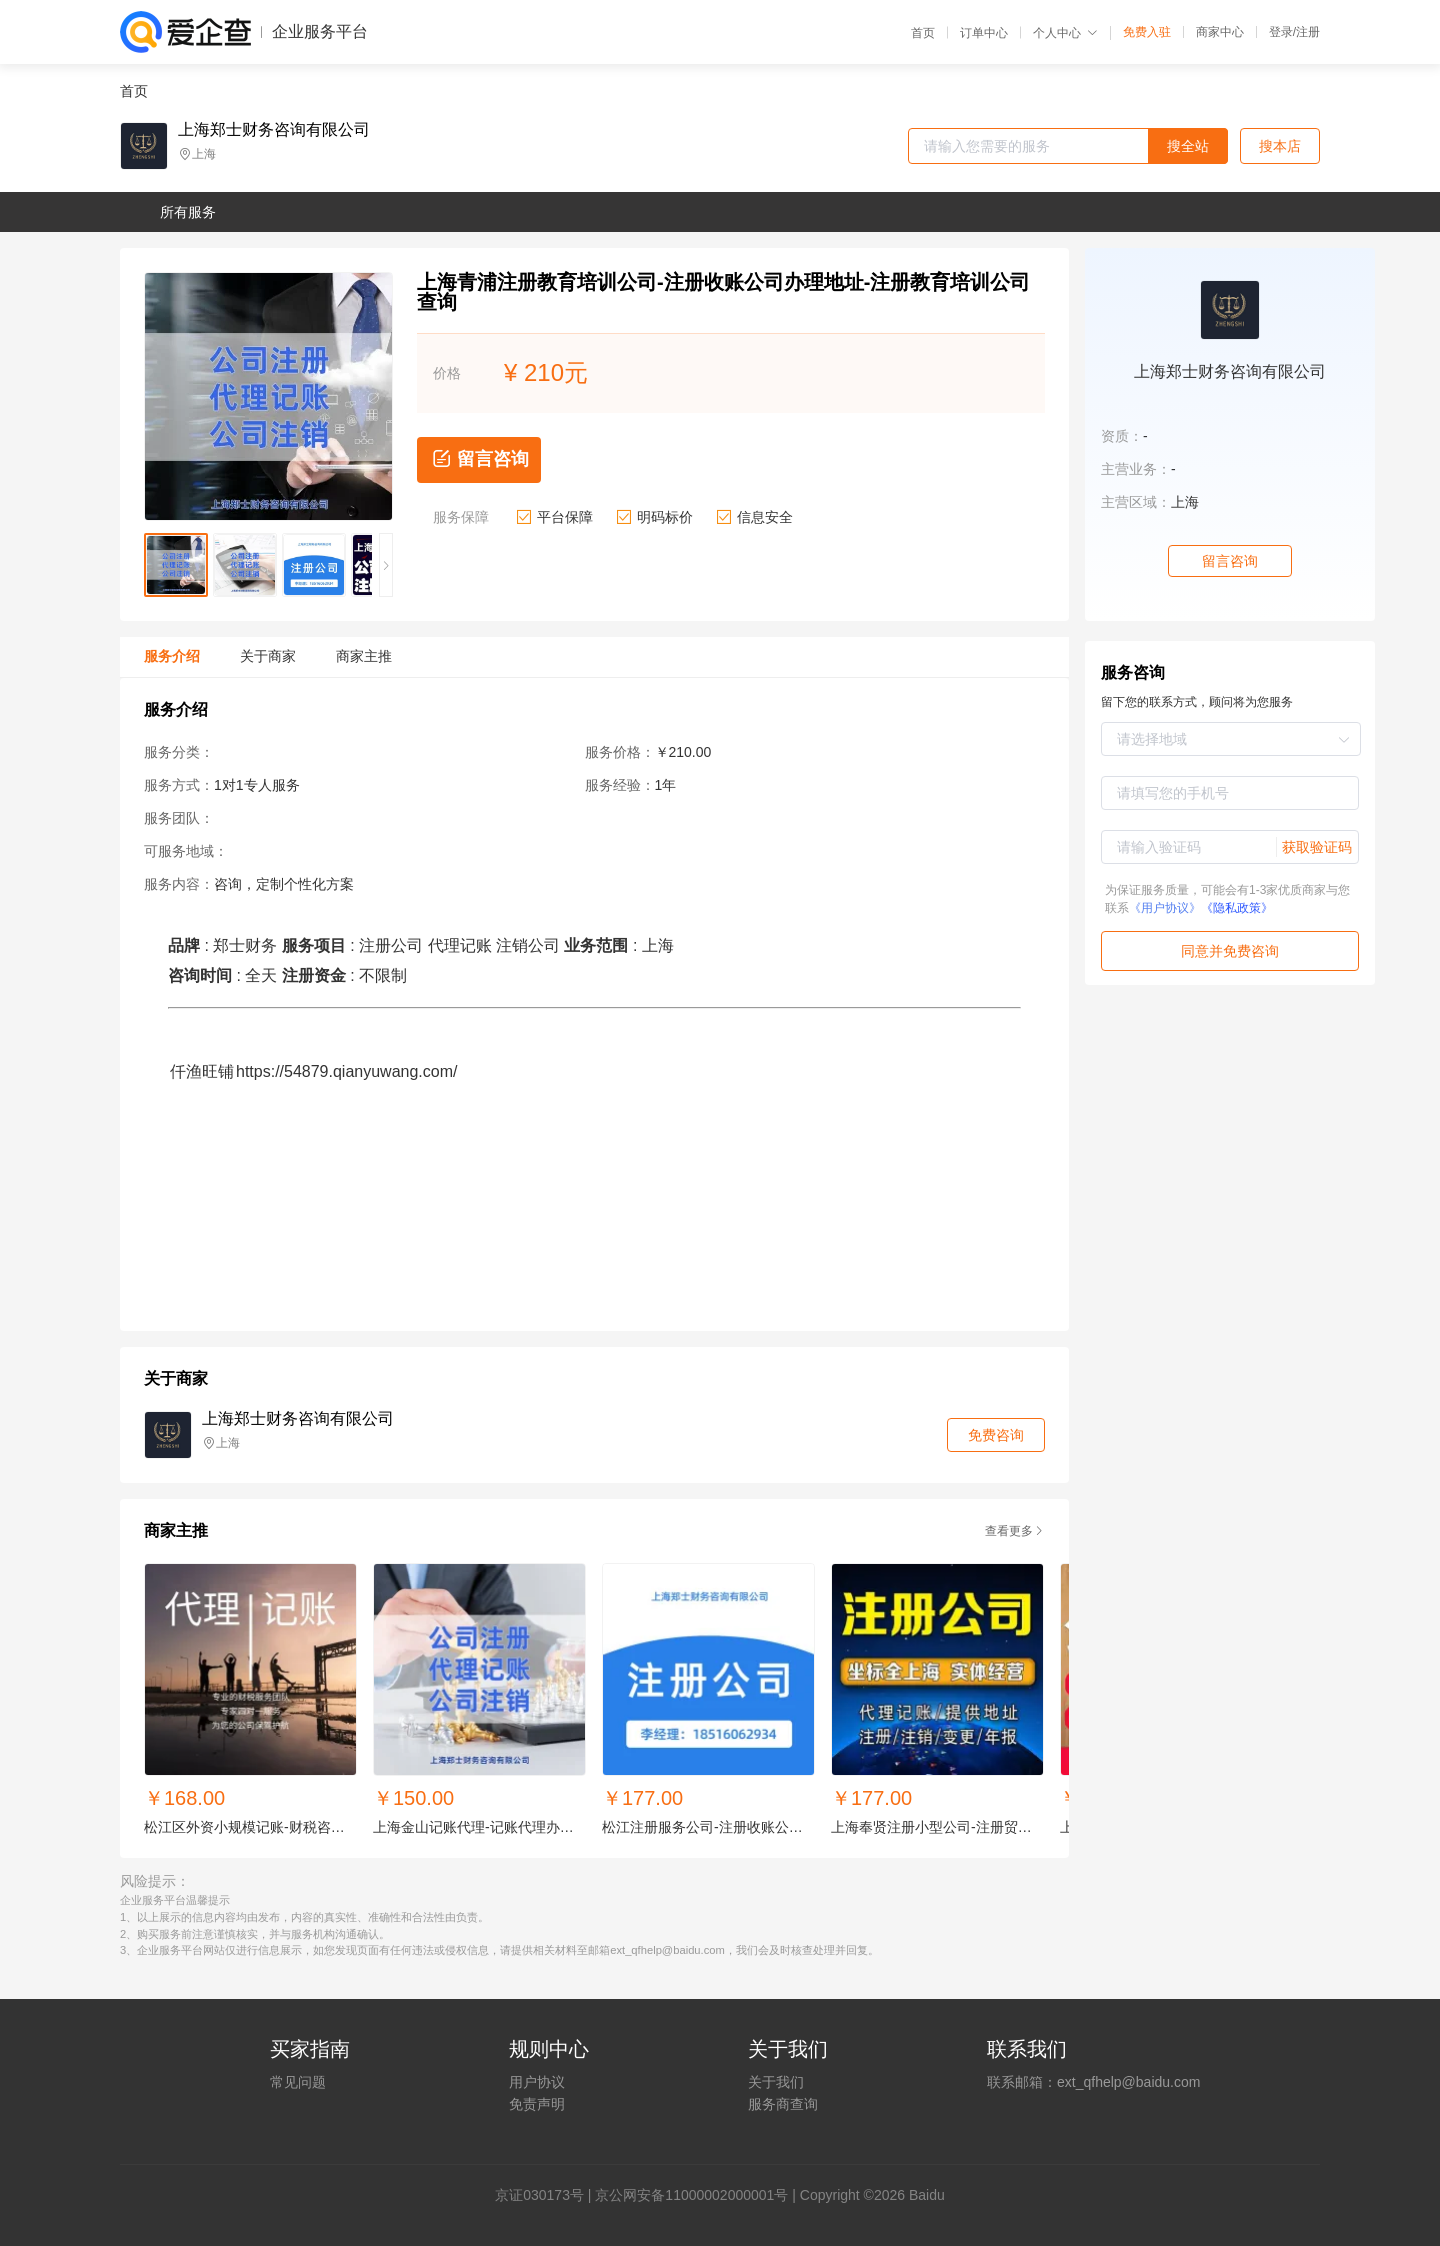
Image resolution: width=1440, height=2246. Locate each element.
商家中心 (1220, 32)
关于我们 (776, 2082)
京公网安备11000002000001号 (691, 2195)
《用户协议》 (1165, 908)
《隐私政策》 (1237, 908)
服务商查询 (783, 2104)
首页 (923, 33)
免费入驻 (1147, 32)
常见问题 (298, 2082)
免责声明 (537, 2104)
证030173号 (546, 2195)
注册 (1308, 32)
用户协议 (537, 2082)
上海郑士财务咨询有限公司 (274, 130)
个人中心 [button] (1065, 33)
